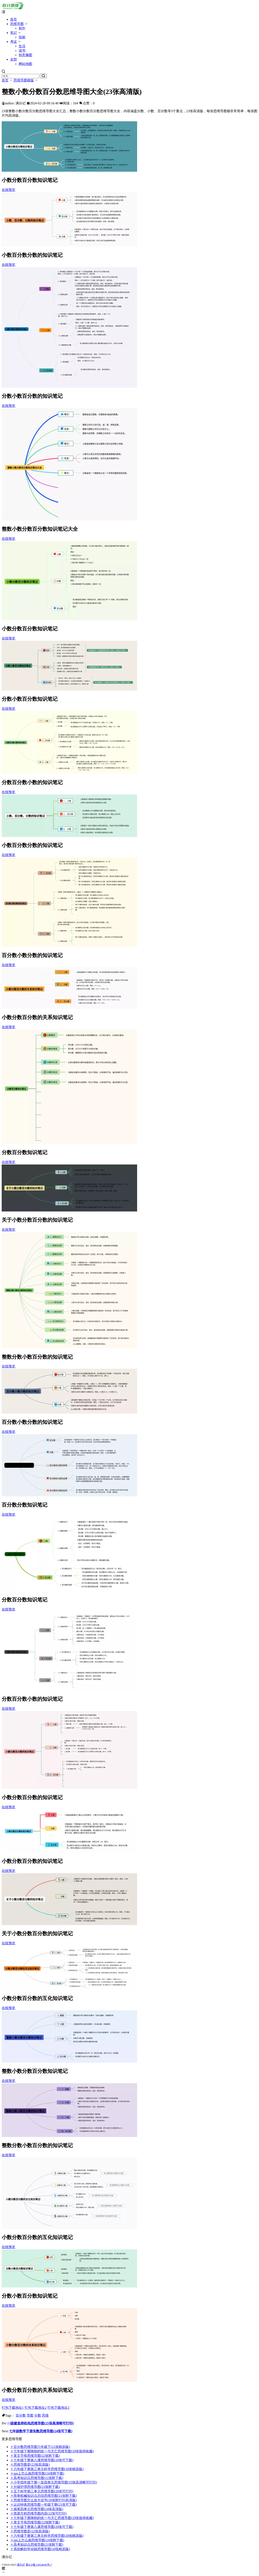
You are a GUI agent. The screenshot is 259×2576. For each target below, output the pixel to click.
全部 (13, 59)
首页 (13, 19)
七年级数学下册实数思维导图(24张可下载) (40, 2431)
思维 (45, 2415)
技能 (22, 37)
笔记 (13, 33)
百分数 (21, 2415)
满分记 (21, 2564)
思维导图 (17, 24)
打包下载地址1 (13, 2407)
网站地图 (25, 64)
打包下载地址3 (58, 2407)
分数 (37, 2415)
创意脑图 (25, 55)
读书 (22, 50)
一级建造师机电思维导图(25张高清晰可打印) (40, 2423)
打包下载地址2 (36, 2407)
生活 (22, 46)
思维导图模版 (24, 80)
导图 (30, 2415)
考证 (13, 41)
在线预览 (8, 190)
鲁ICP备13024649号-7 (39, 2564)
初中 (22, 28)
